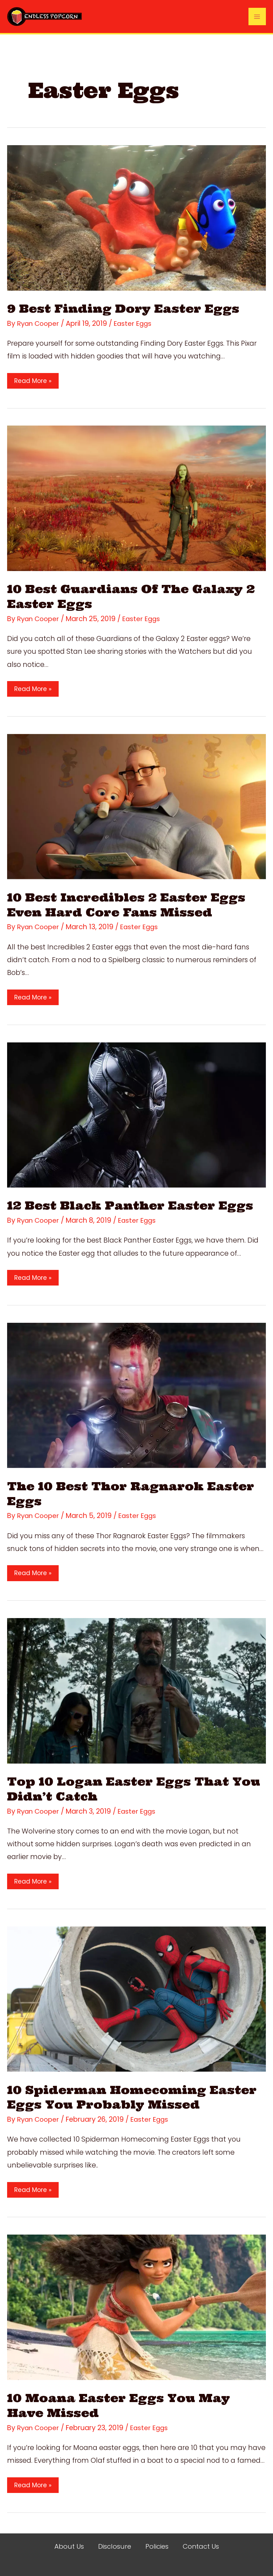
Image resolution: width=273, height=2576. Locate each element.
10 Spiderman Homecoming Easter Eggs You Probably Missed (132, 2097)
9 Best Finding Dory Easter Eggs (127, 308)
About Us (66, 2547)
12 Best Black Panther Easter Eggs (134, 1205)
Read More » (33, 381)
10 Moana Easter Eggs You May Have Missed (122, 2405)
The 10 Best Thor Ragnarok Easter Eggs (135, 1493)
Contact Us (202, 2547)
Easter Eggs (136, 323)
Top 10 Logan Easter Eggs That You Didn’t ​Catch (122, 1789)
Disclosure (113, 2547)
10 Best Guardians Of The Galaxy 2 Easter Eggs (136, 596)
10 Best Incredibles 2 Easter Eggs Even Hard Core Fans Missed (130, 904)
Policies (157, 2547)
